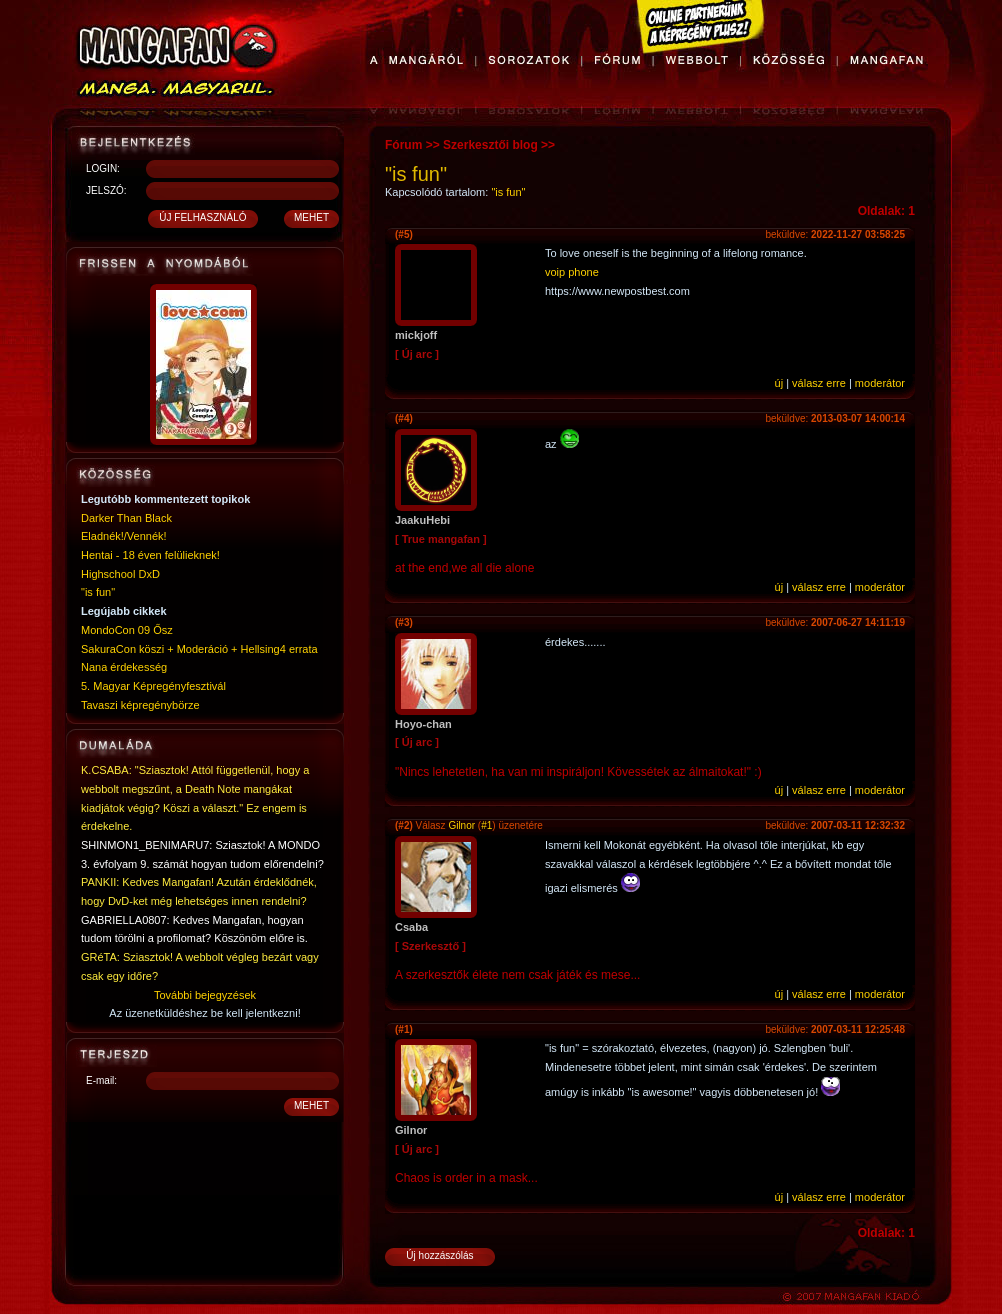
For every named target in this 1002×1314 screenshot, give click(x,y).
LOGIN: (103, 168)
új (779, 383)
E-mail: (101, 1080)
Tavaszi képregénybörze (140, 705)
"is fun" (98, 592)
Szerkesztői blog (490, 145)
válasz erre (819, 383)
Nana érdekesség (124, 667)
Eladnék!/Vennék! (124, 536)
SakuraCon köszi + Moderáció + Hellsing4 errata (199, 649)
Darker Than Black (126, 518)
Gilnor (461, 825)
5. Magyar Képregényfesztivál (153, 686)
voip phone (572, 272)
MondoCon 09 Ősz (127, 630)
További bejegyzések (205, 995)
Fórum (403, 145)
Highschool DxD (120, 574)
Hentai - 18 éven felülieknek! (150, 555)
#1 (486, 825)
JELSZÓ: (106, 190)
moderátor (880, 383)
